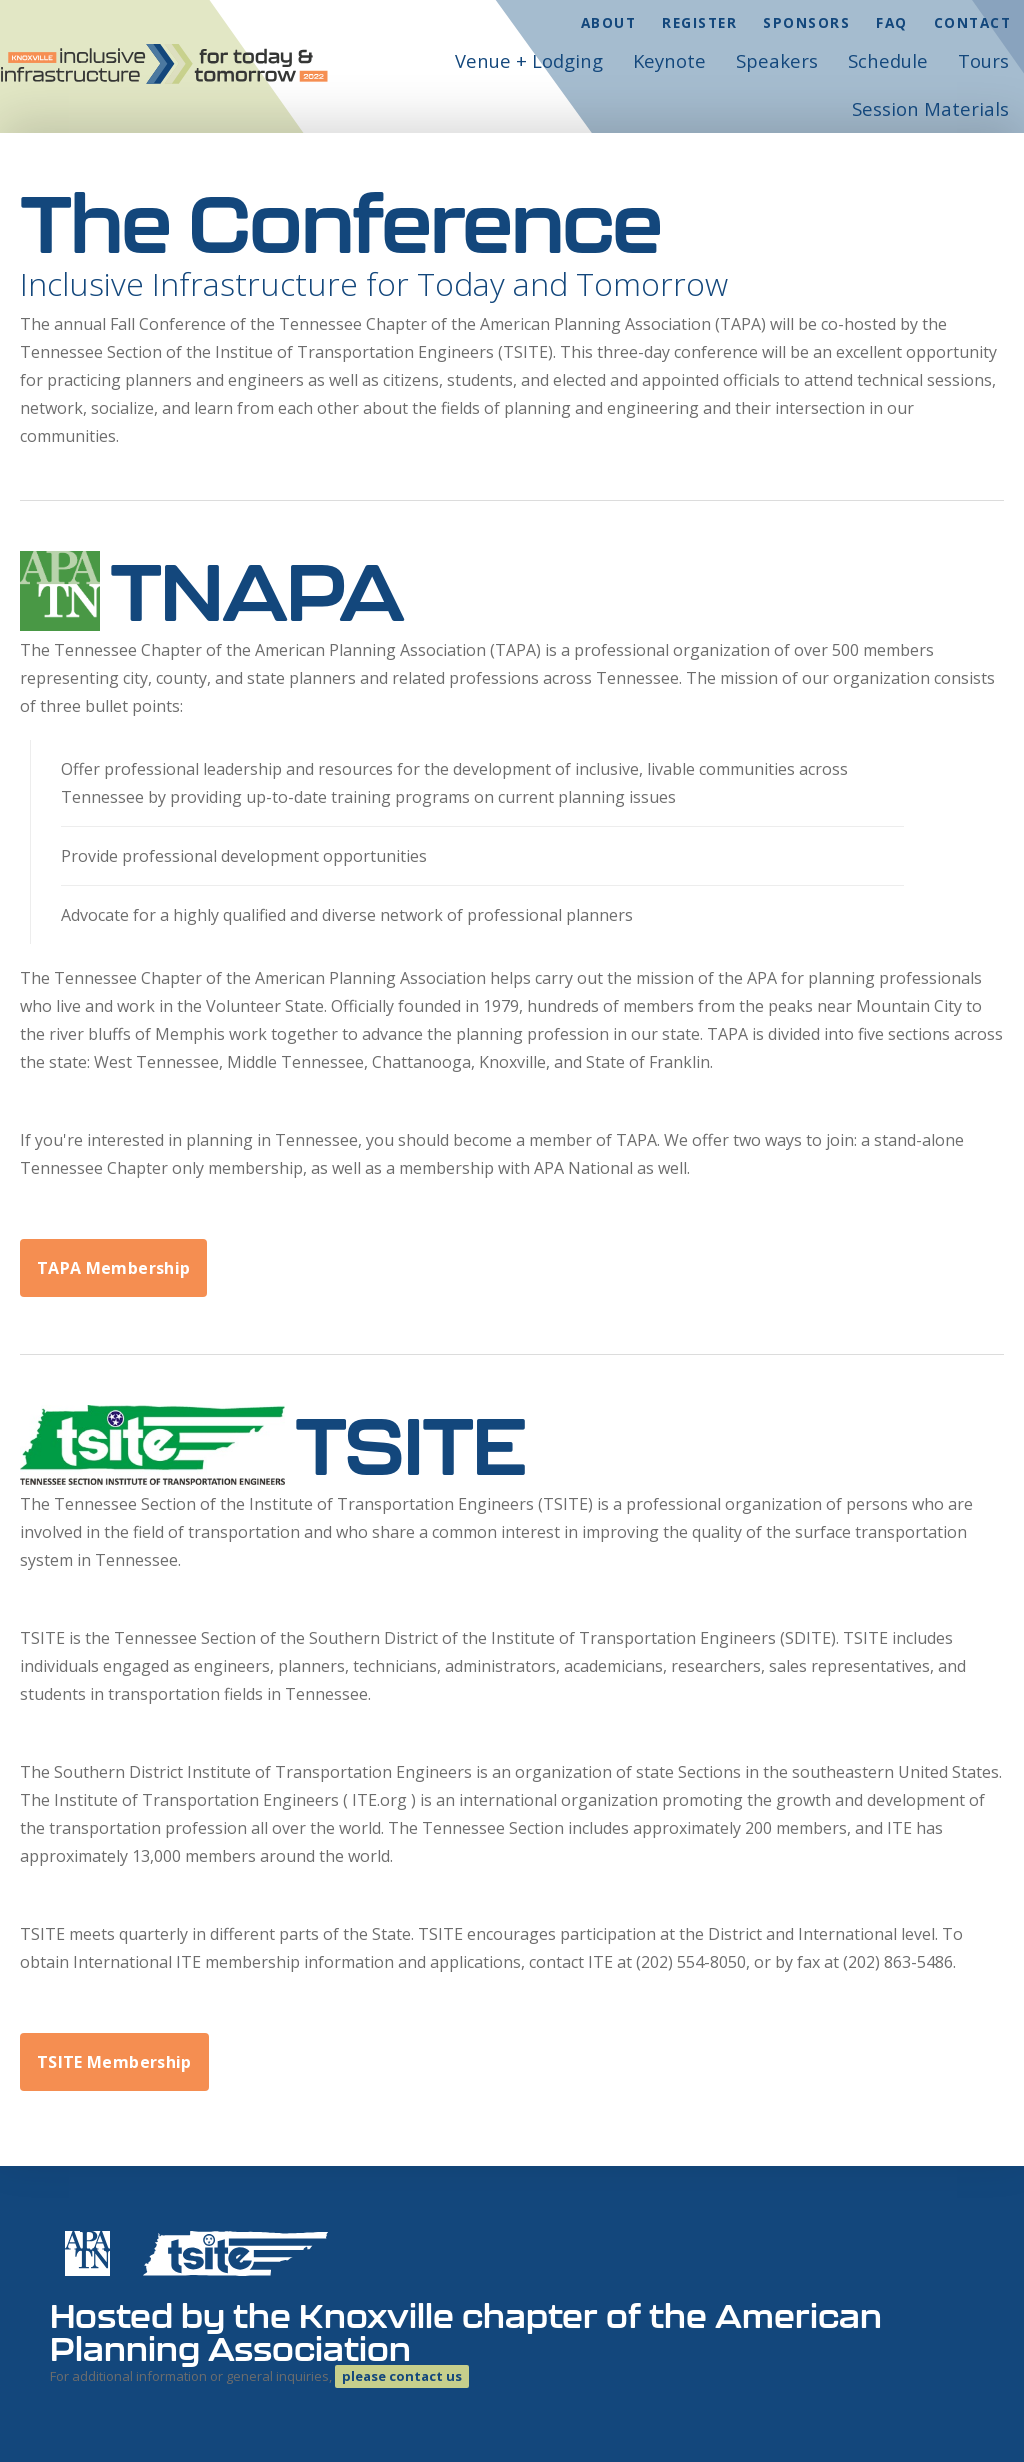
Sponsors (806, 22)
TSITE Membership (114, 2062)
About (609, 22)
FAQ (892, 22)
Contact (973, 22)
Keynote (669, 60)
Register (699, 22)
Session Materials (930, 108)
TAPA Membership (113, 1268)
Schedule (888, 60)
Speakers (777, 60)
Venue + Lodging (529, 60)
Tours (983, 60)
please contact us (402, 2376)
